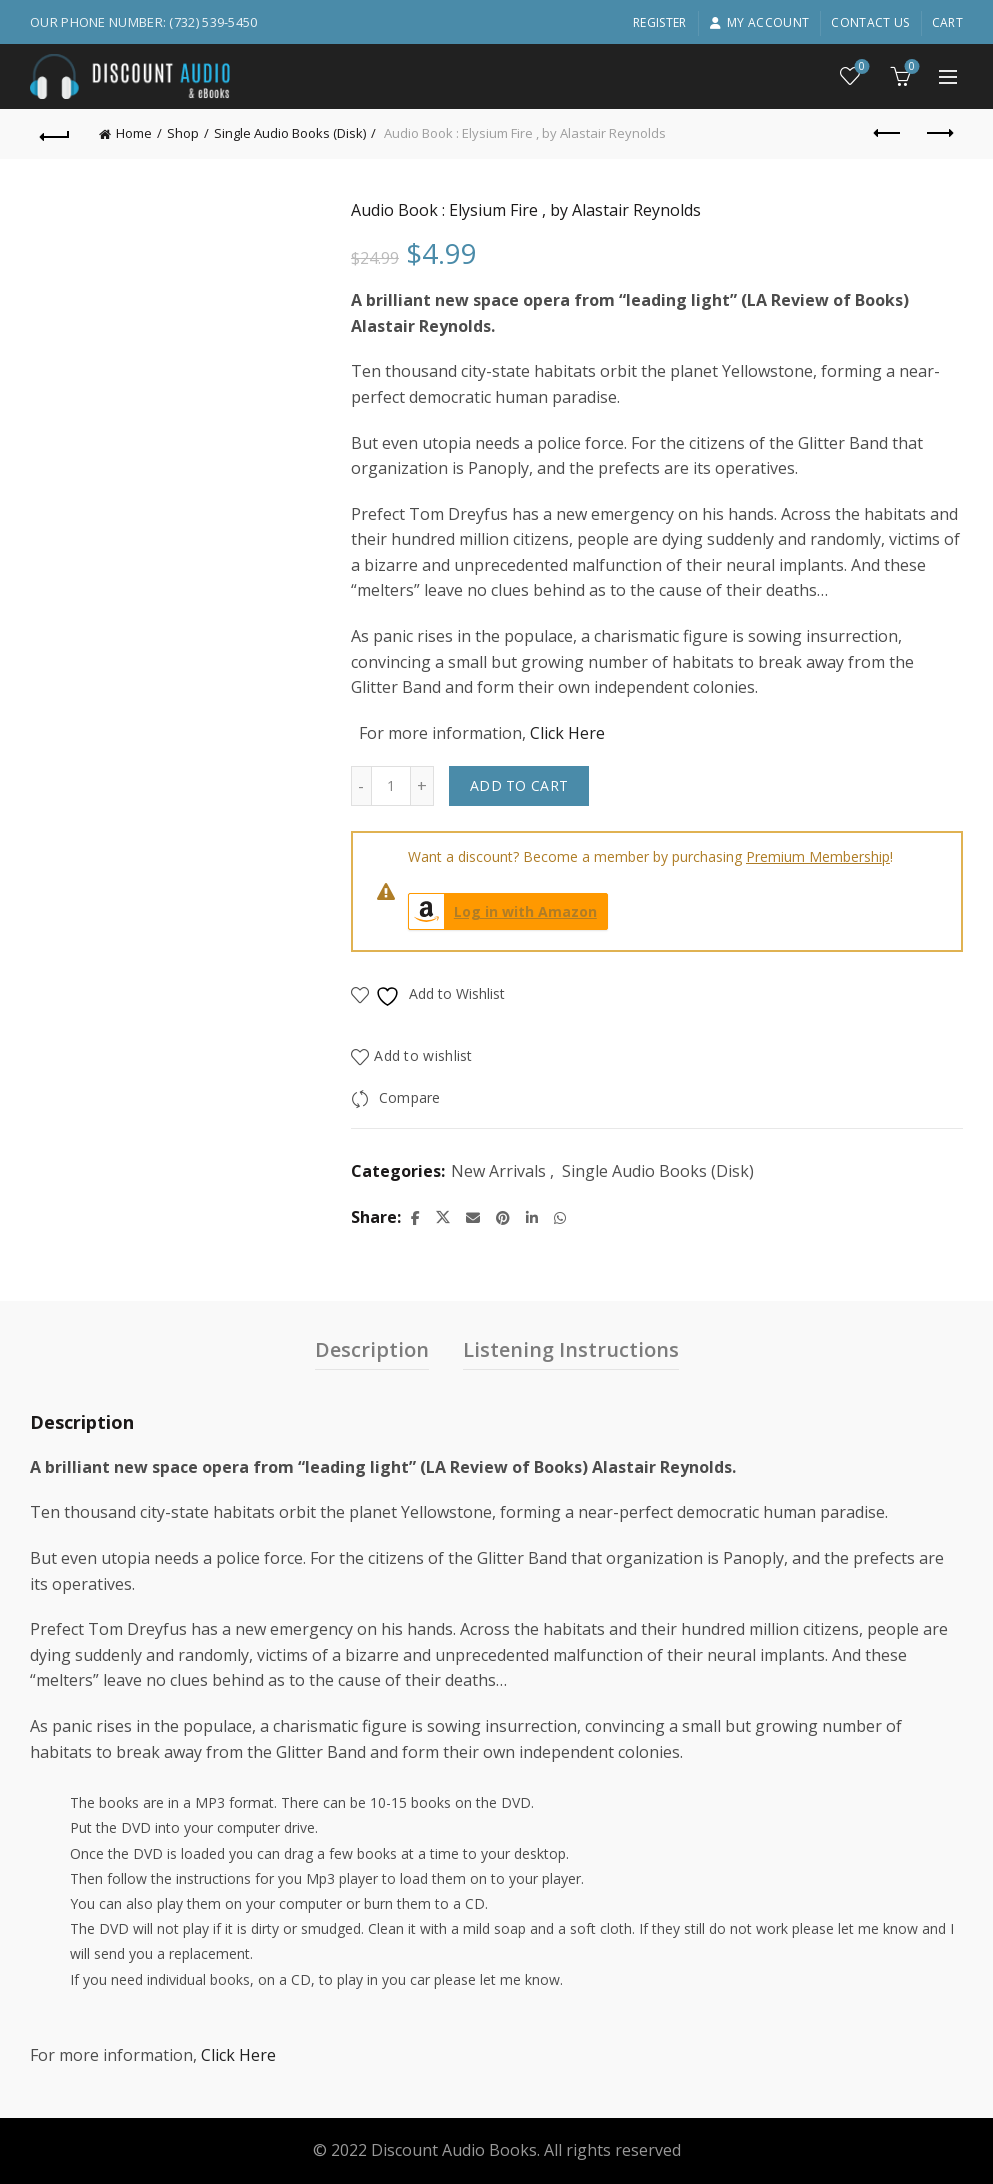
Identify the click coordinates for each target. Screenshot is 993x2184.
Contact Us (870, 22)
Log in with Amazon (503, 911)
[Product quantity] (391, 786)
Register (659, 22)
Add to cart (519, 785)
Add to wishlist (423, 1056)
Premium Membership (818, 856)
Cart (947, 22)
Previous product (888, 133)
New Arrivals (498, 1171)
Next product (938, 133)
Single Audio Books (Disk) (290, 133)
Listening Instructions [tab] (571, 1349)
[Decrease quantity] (361, 786)
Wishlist (860, 67)
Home (134, 133)
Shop (183, 133)
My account (759, 22)
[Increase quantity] (422, 786)
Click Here (567, 733)
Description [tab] (372, 1349)
